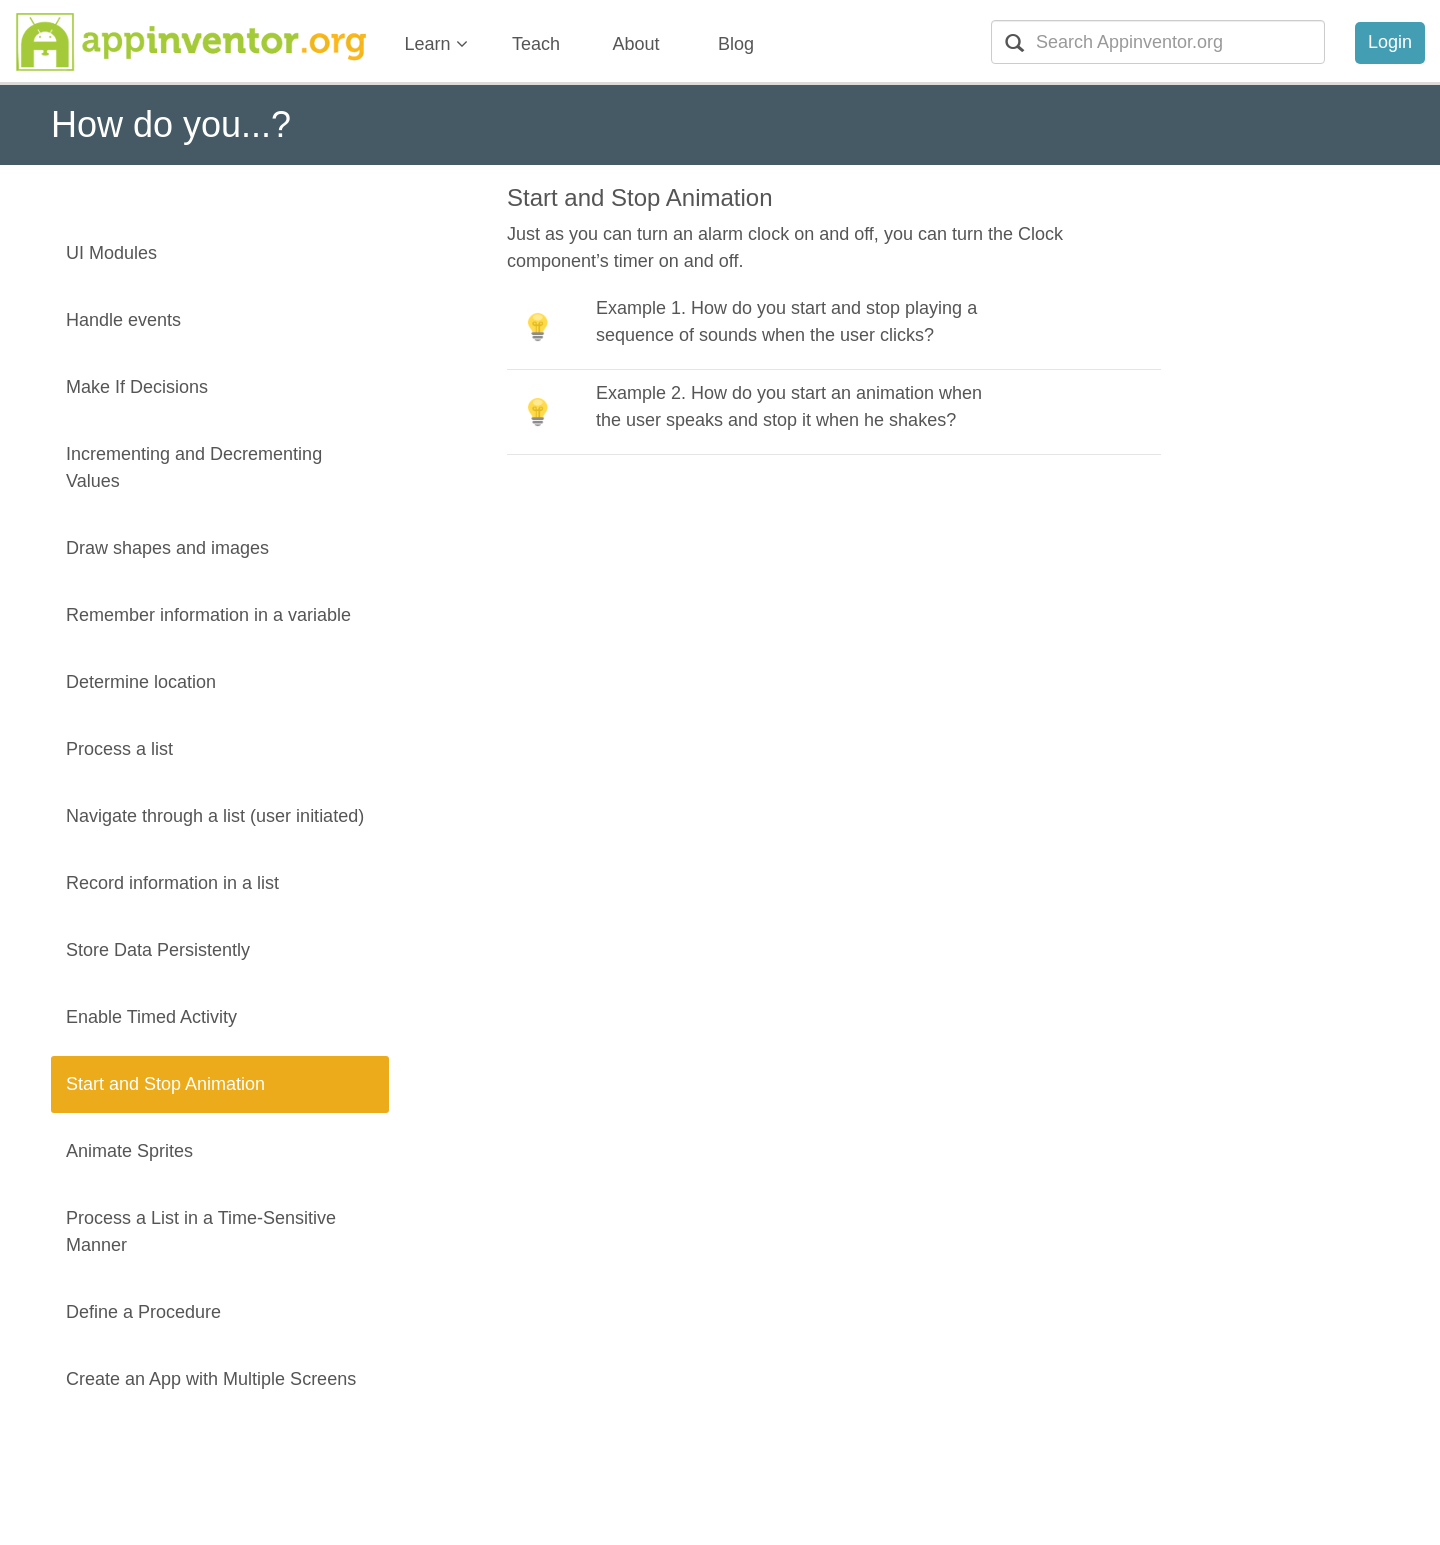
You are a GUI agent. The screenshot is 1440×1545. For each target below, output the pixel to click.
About (635, 44)
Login (1390, 42)
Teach (536, 44)
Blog (736, 44)
